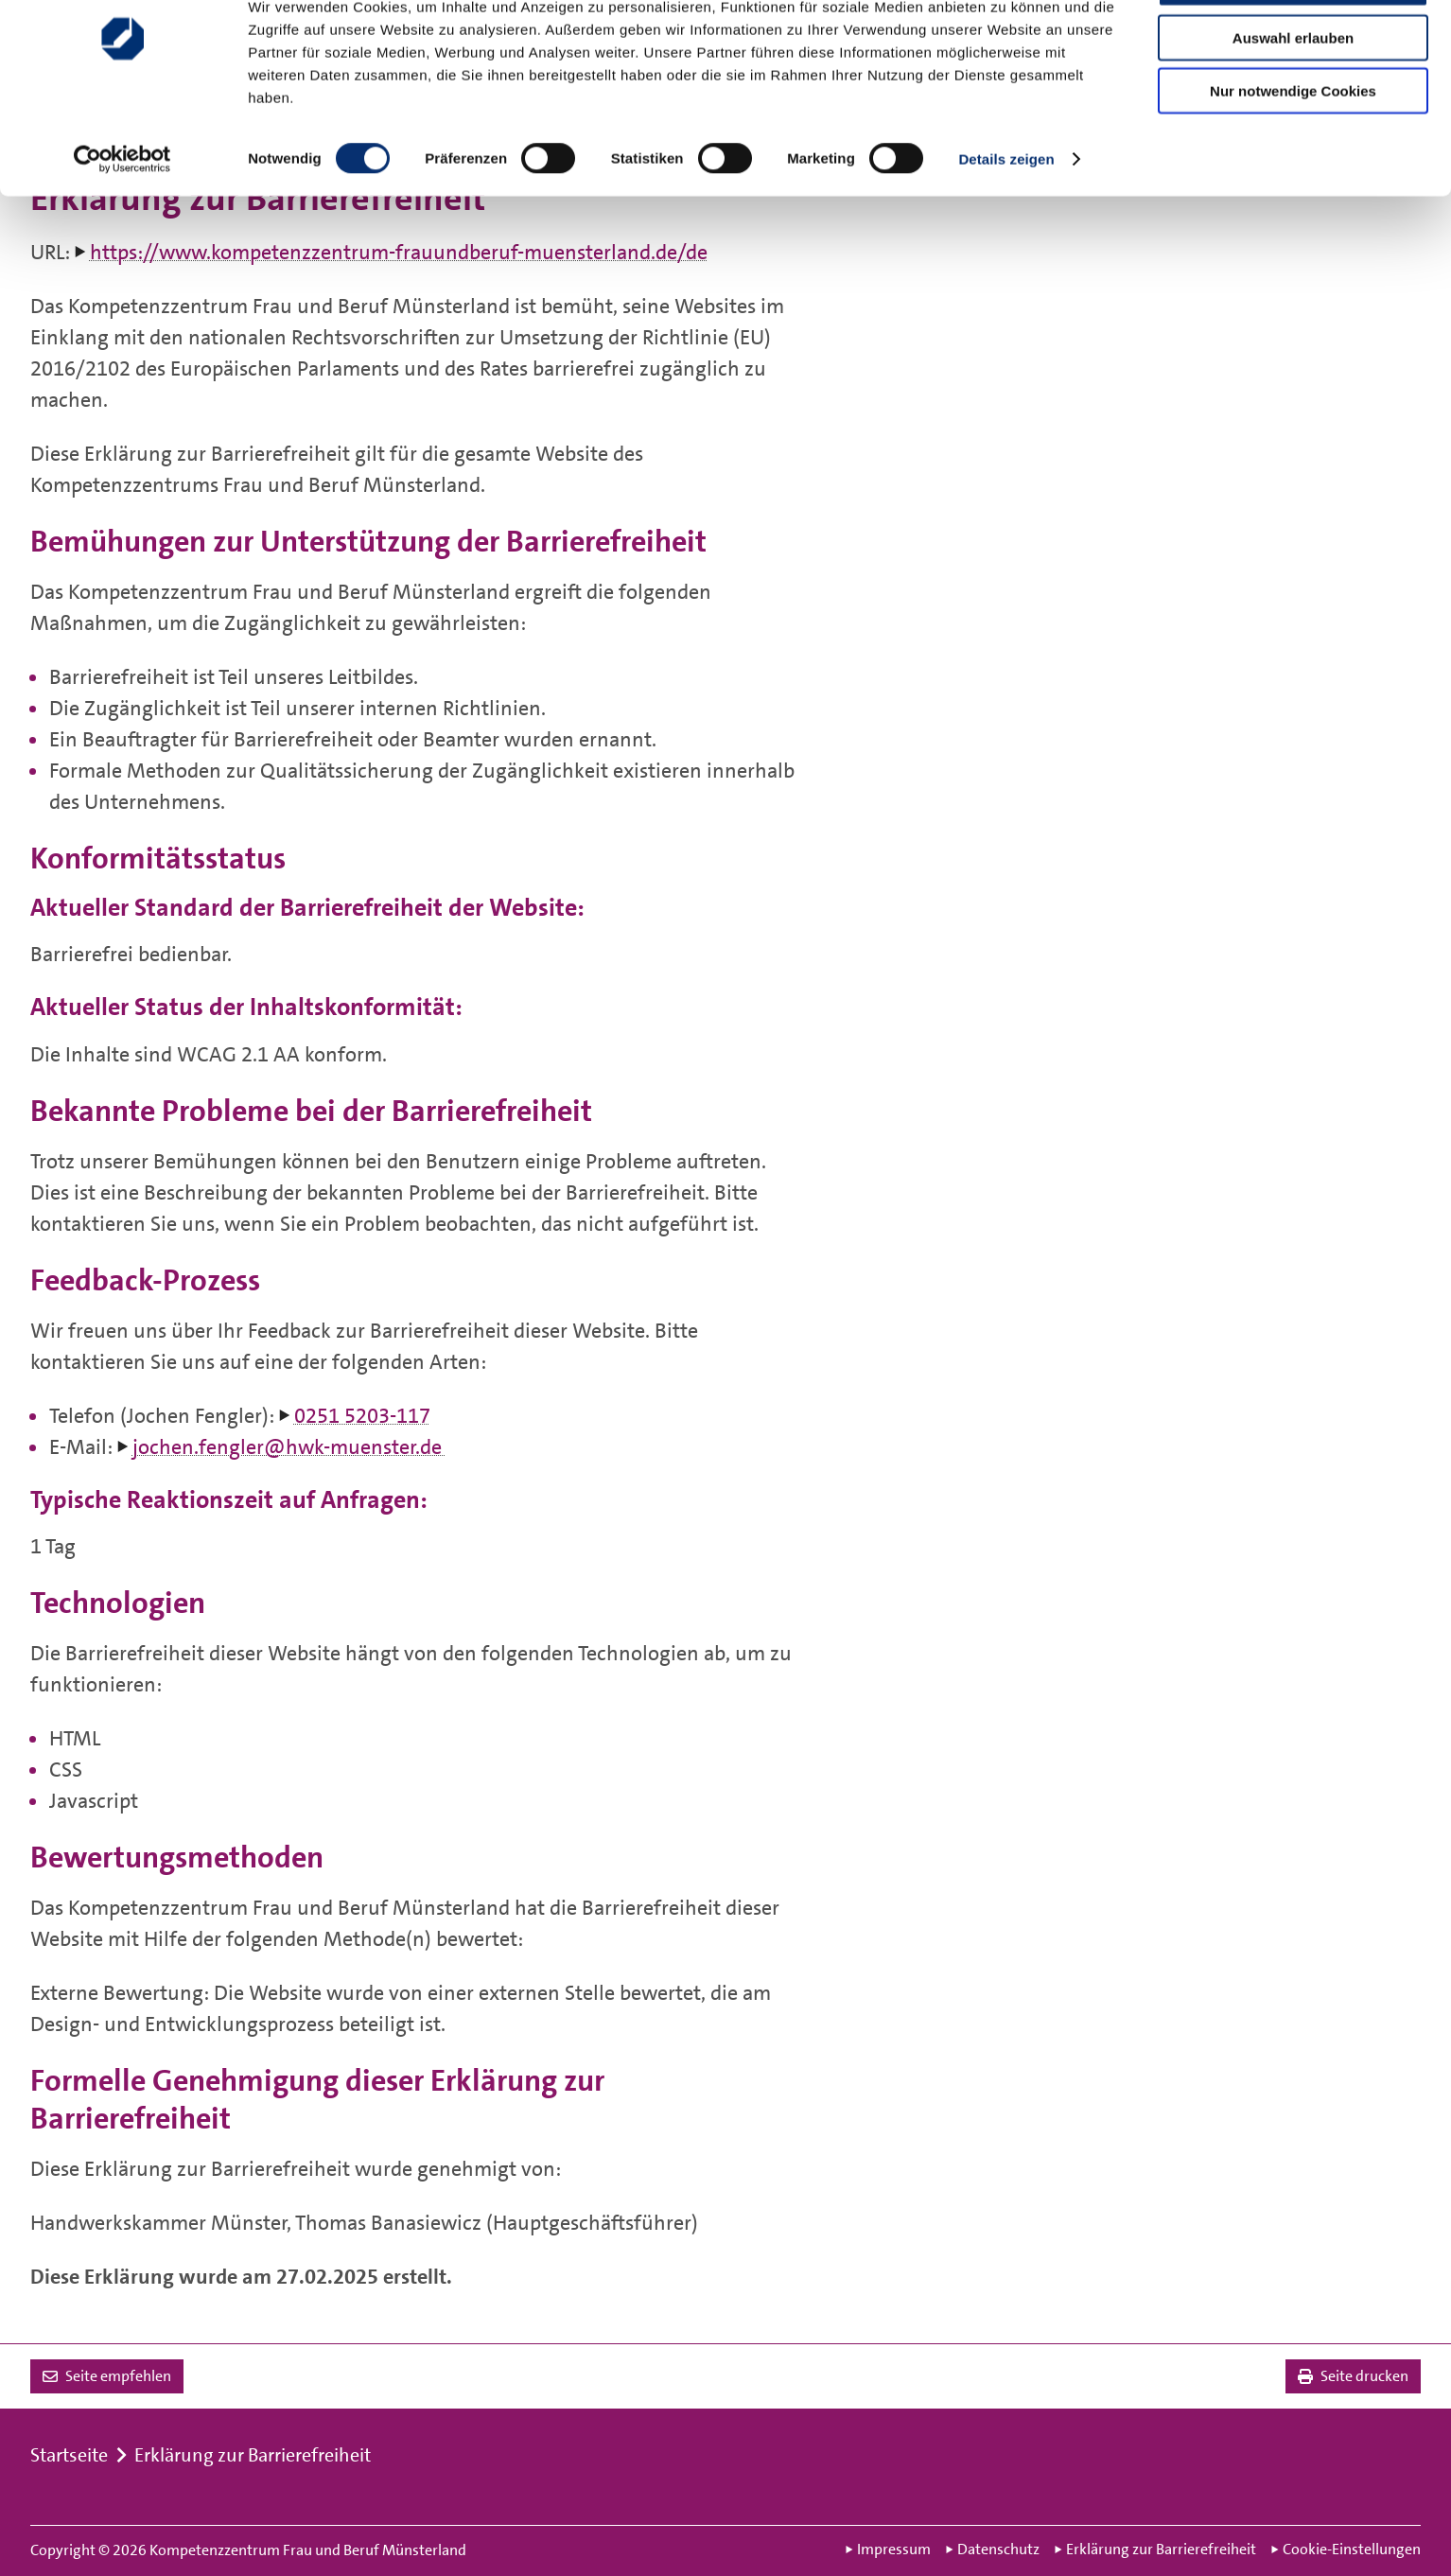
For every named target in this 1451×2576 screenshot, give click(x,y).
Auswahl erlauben (1293, 100)
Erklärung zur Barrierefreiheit (252, 2455)
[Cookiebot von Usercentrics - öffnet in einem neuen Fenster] (122, 221)
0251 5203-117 (362, 1415)
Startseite (69, 2455)
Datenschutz (993, 2549)
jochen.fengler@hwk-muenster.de (289, 1447)
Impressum (888, 2549)
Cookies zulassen (1293, 46)
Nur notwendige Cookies (1293, 153)
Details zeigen (1006, 221)
